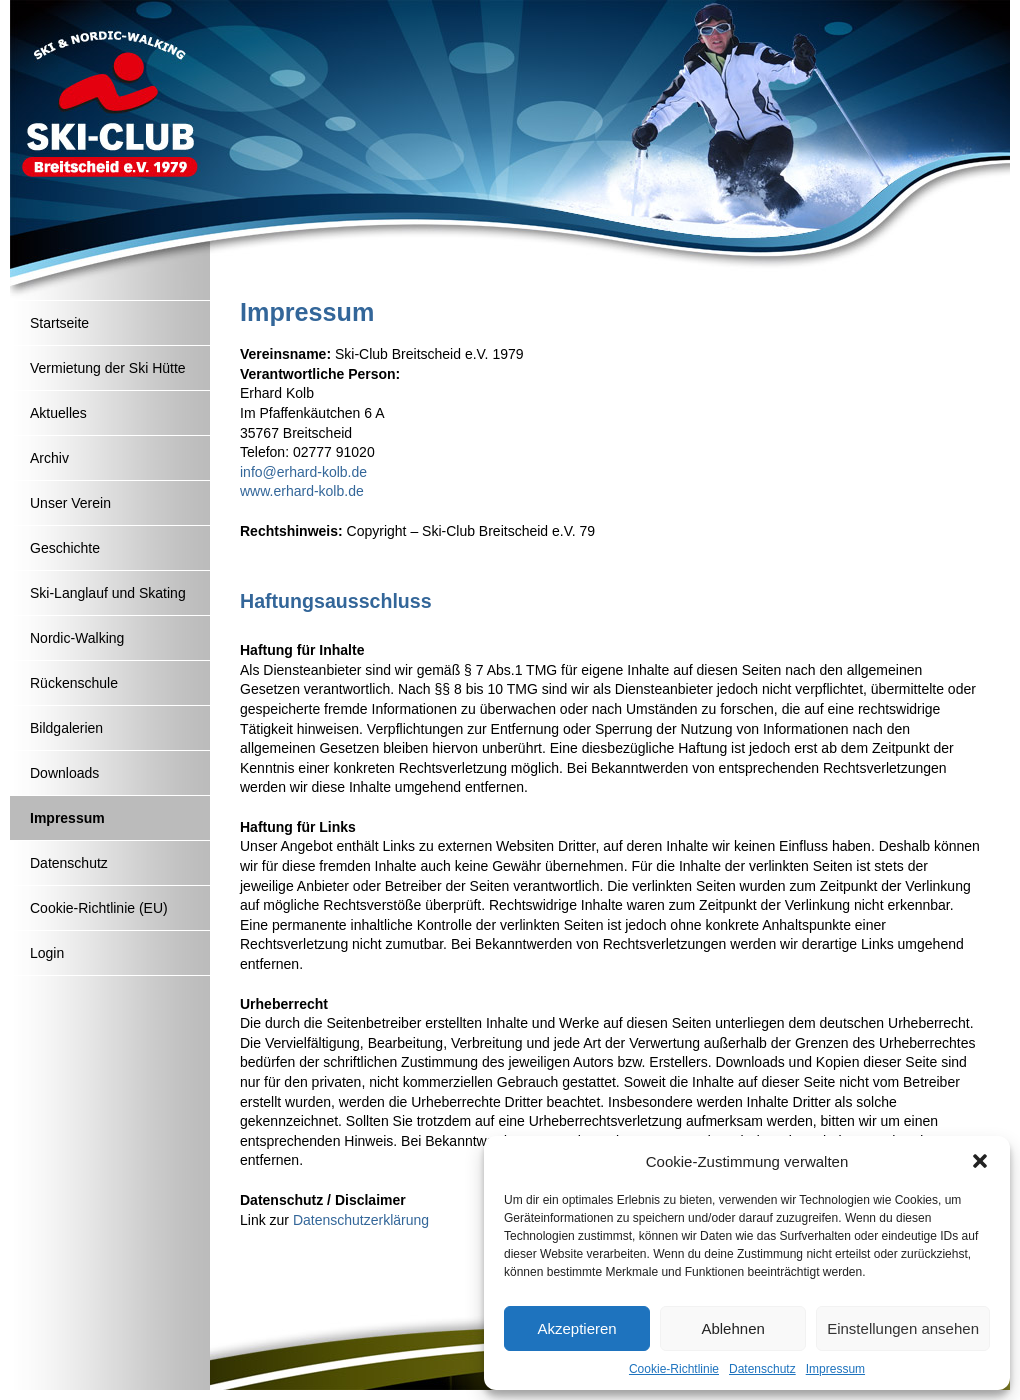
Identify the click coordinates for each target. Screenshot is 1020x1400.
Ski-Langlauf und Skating (108, 593)
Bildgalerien (66, 728)
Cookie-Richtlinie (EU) (99, 908)
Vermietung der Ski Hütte (108, 368)
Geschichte (65, 548)
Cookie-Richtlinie (674, 1369)
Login (47, 953)
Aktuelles (58, 413)
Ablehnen (732, 1328)
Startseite (59, 323)
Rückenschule (74, 683)
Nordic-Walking (77, 638)
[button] (980, 1161)
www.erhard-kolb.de (302, 491)
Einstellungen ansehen (903, 1328)
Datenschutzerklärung (361, 1220)
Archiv (49, 458)
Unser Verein (70, 503)
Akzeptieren (576, 1328)
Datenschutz (762, 1369)
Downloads (64, 773)
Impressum (835, 1369)
